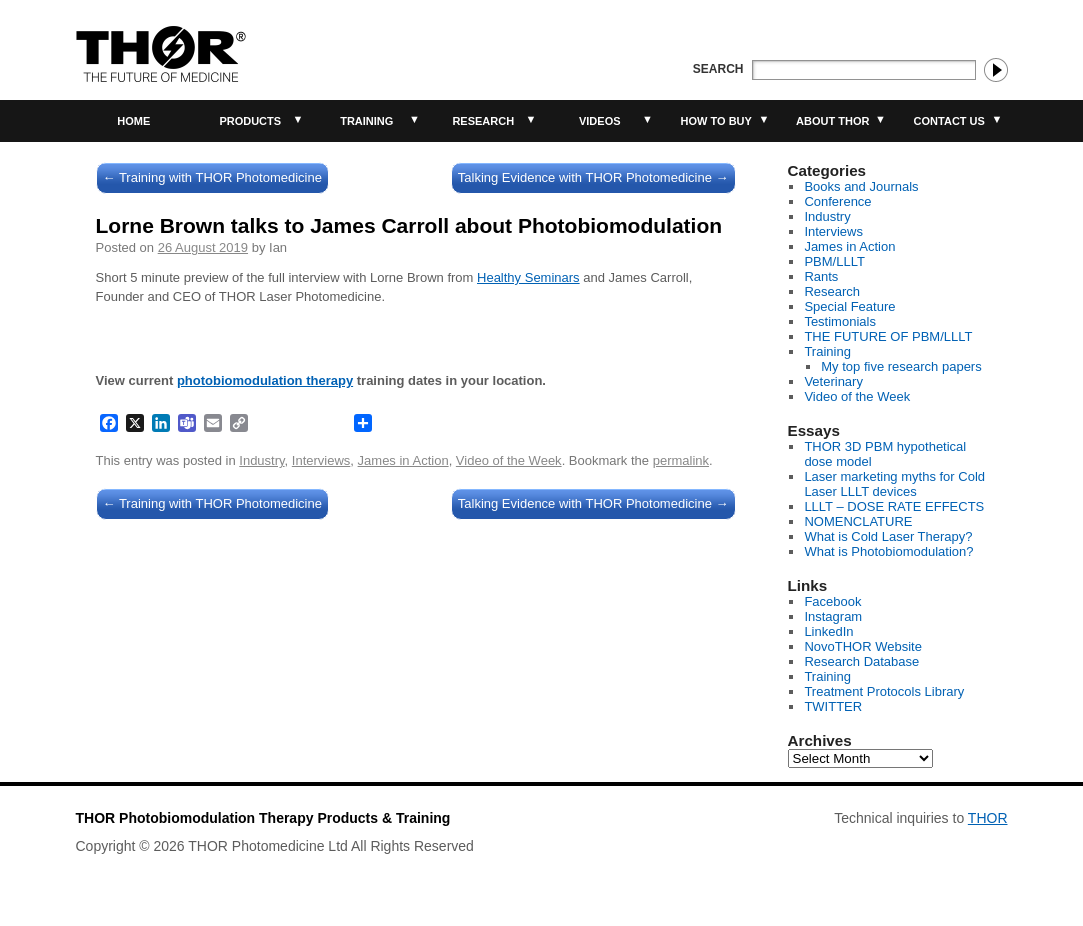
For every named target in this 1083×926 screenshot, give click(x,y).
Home (133, 121)
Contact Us (949, 121)
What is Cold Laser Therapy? (888, 536)
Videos (600, 121)
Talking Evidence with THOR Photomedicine (593, 177)
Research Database (861, 661)
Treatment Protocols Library (884, 691)
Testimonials (840, 321)
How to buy (716, 121)
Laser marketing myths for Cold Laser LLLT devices (894, 484)
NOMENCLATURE (858, 521)
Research (483, 121)
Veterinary (833, 381)
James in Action (403, 460)
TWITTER (833, 706)
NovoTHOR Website (863, 646)
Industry (261, 460)
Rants (821, 276)
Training (366, 121)
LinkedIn (828, 631)
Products (250, 121)
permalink (681, 460)
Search (718, 69)
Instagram (833, 616)
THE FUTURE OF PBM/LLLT (888, 336)
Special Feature (849, 306)
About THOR (832, 121)
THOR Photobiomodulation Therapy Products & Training (263, 818)
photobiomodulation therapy (265, 380)
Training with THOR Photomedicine (212, 177)
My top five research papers (901, 366)
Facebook (832, 601)
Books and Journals (861, 186)
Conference (837, 201)
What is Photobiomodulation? (888, 551)
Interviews (321, 460)
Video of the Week (509, 460)
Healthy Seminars (528, 277)
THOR (988, 818)
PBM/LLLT (834, 261)
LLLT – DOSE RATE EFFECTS (894, 506)
